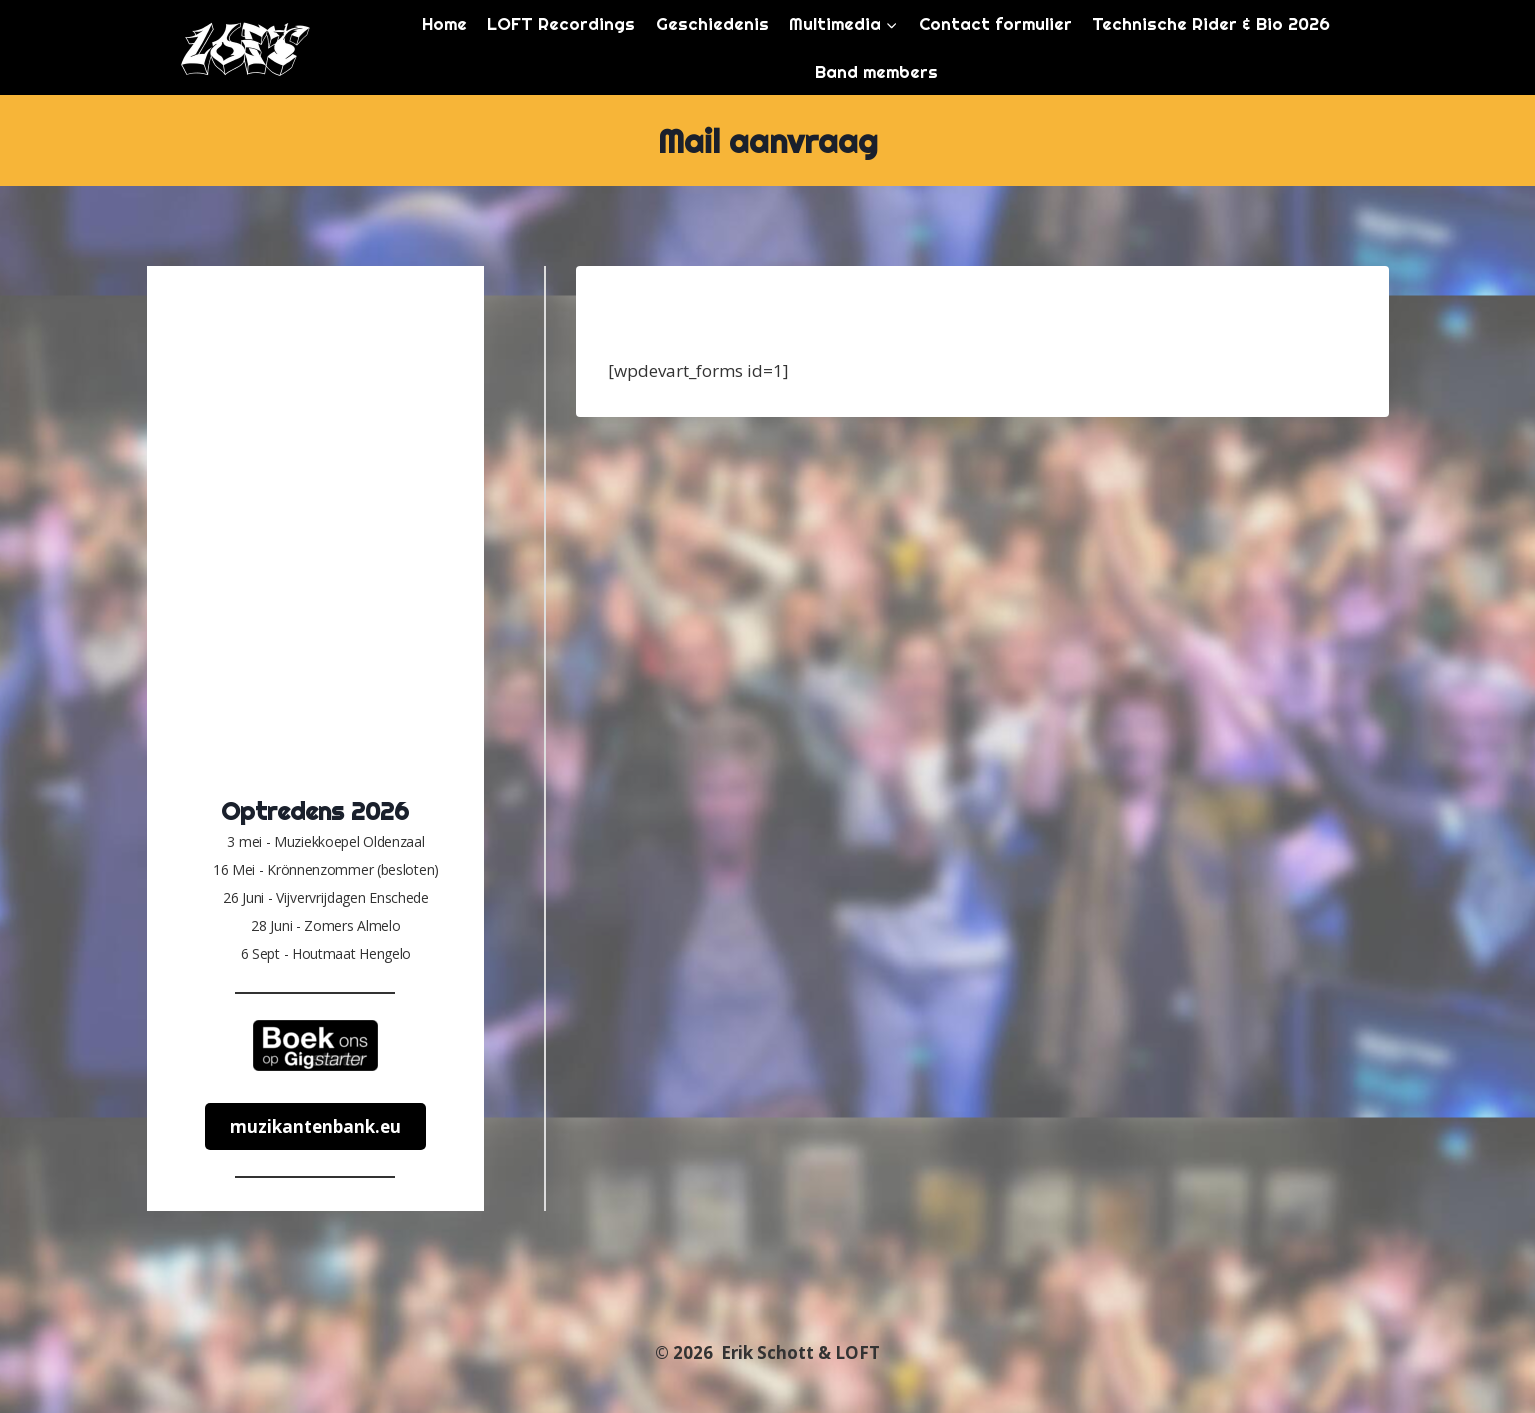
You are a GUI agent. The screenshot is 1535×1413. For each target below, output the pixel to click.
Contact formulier (995, 23)
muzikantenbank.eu (315, 1126)
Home (444, 23)
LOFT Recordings (561, 23)
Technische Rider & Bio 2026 (1211, 23)
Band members (876, 71)
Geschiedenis (712, 23)
